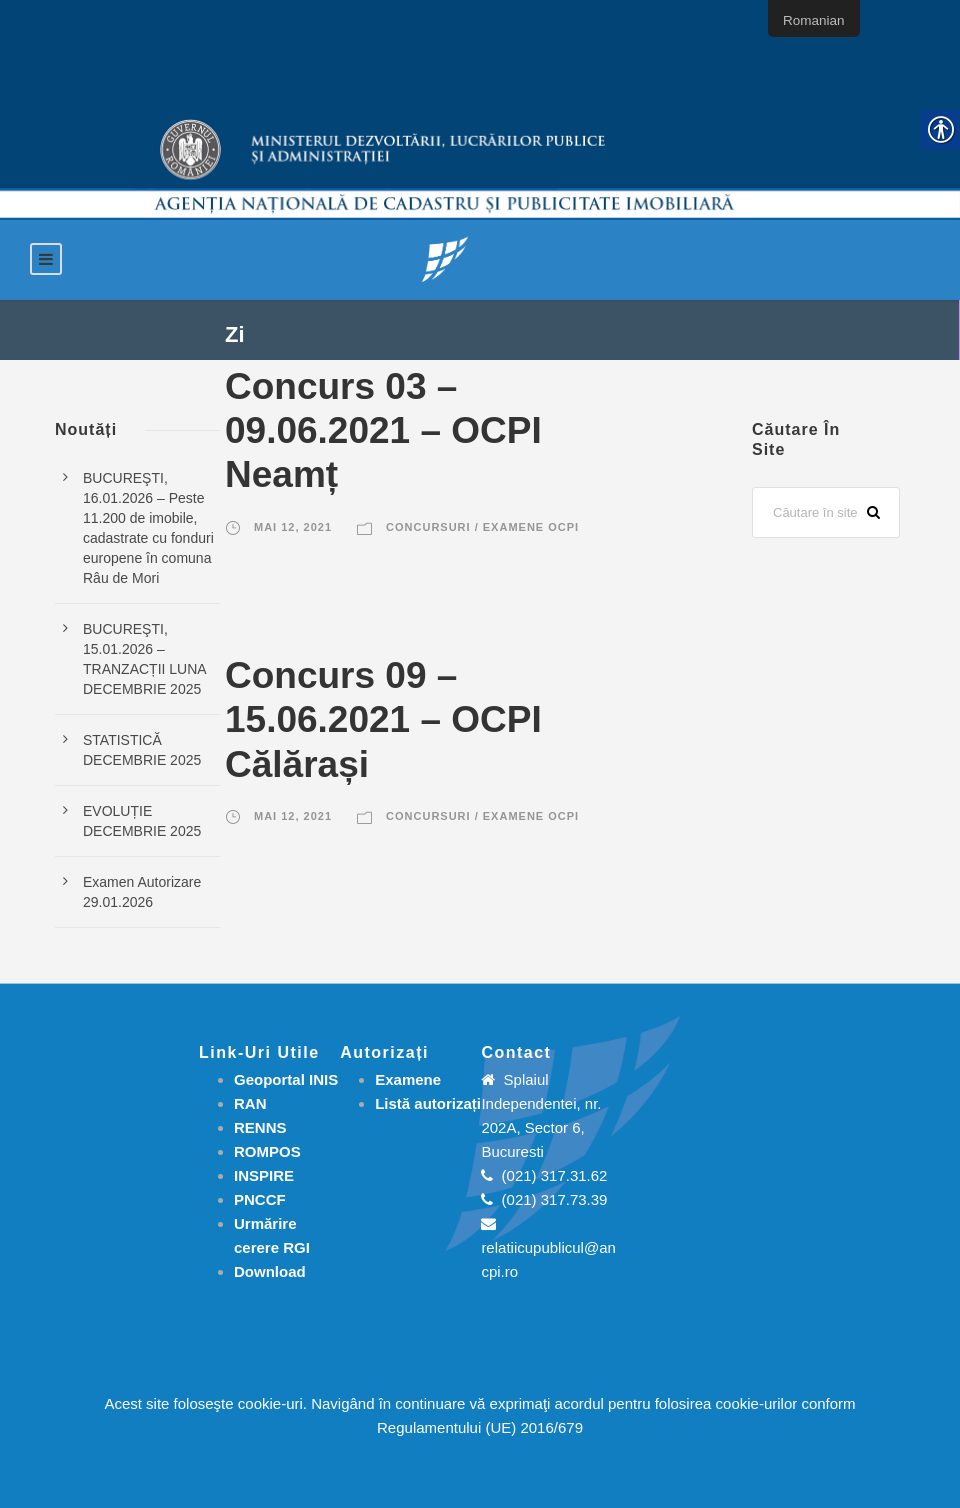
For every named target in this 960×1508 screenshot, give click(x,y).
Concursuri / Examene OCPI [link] (482, 527)
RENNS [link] (260, 1127)
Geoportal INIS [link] (286, 1079)
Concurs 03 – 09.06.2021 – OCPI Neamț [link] (383, 431)
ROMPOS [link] (267, 1151)
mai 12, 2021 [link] (293, 527)
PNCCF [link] (260, 1199)
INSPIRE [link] (264, 1175)
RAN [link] (250, 1103)
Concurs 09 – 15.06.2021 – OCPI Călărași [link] (383, 720)
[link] (445, 258)
